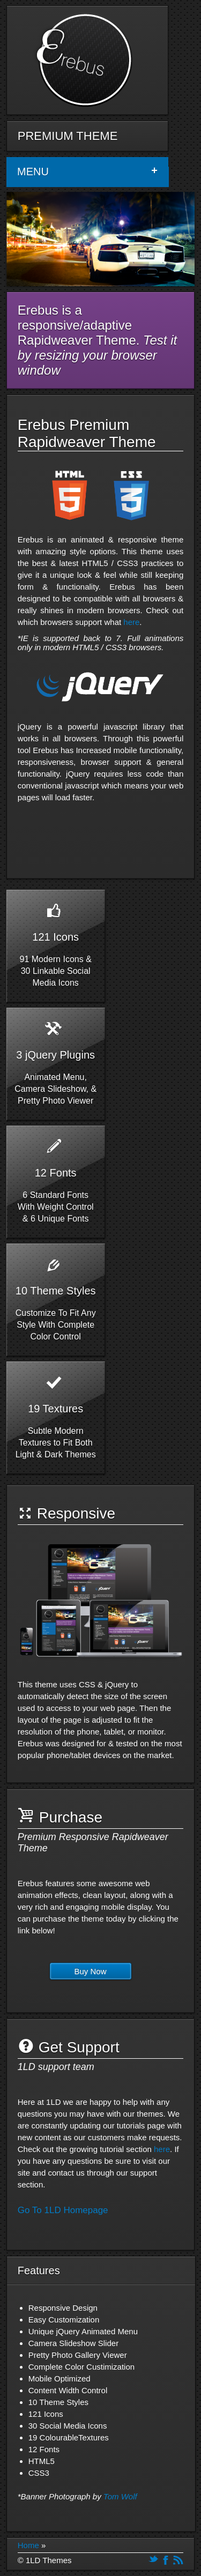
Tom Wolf (120, 2496)
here (131, 622)
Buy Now (91, 1971)
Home (28, 2545)
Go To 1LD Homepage (63, 2210)
